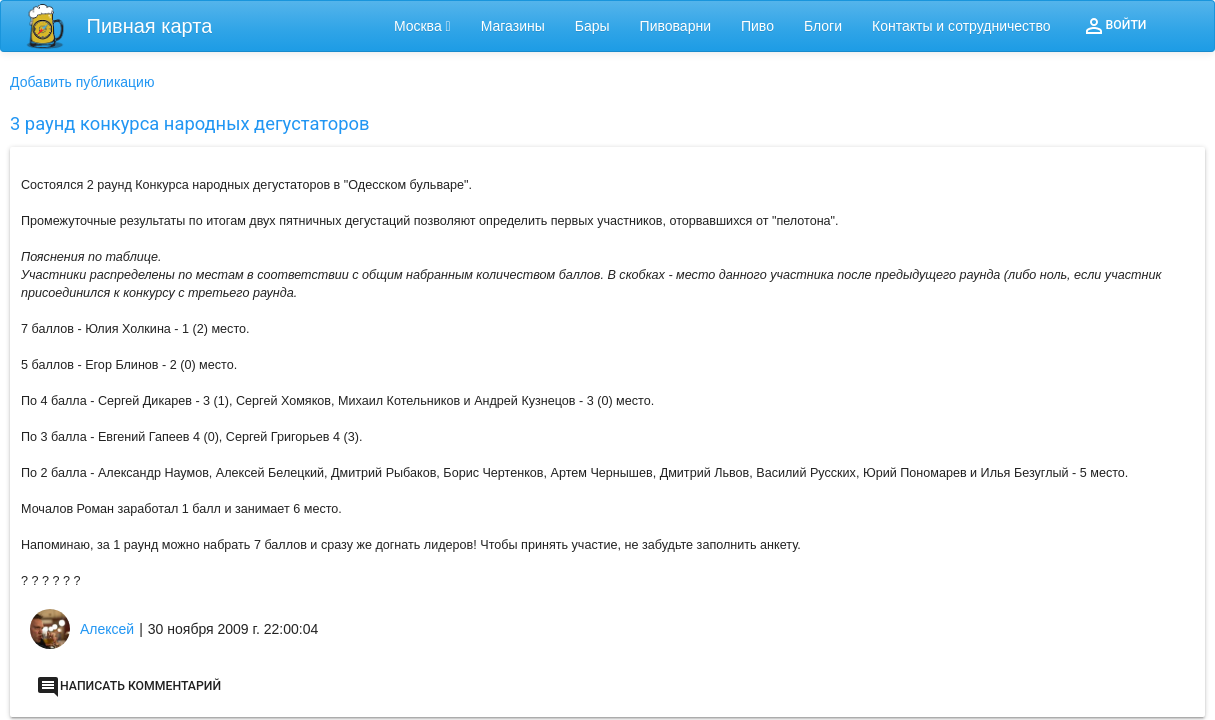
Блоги (823, 26)
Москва (422, 26)
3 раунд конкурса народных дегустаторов (190, 123)
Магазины (513, 26)
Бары (592, 26)
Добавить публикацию (82, 82)
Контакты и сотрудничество (961, 26)
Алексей (107, 629)
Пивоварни (675, 26)
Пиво (757, 26)
